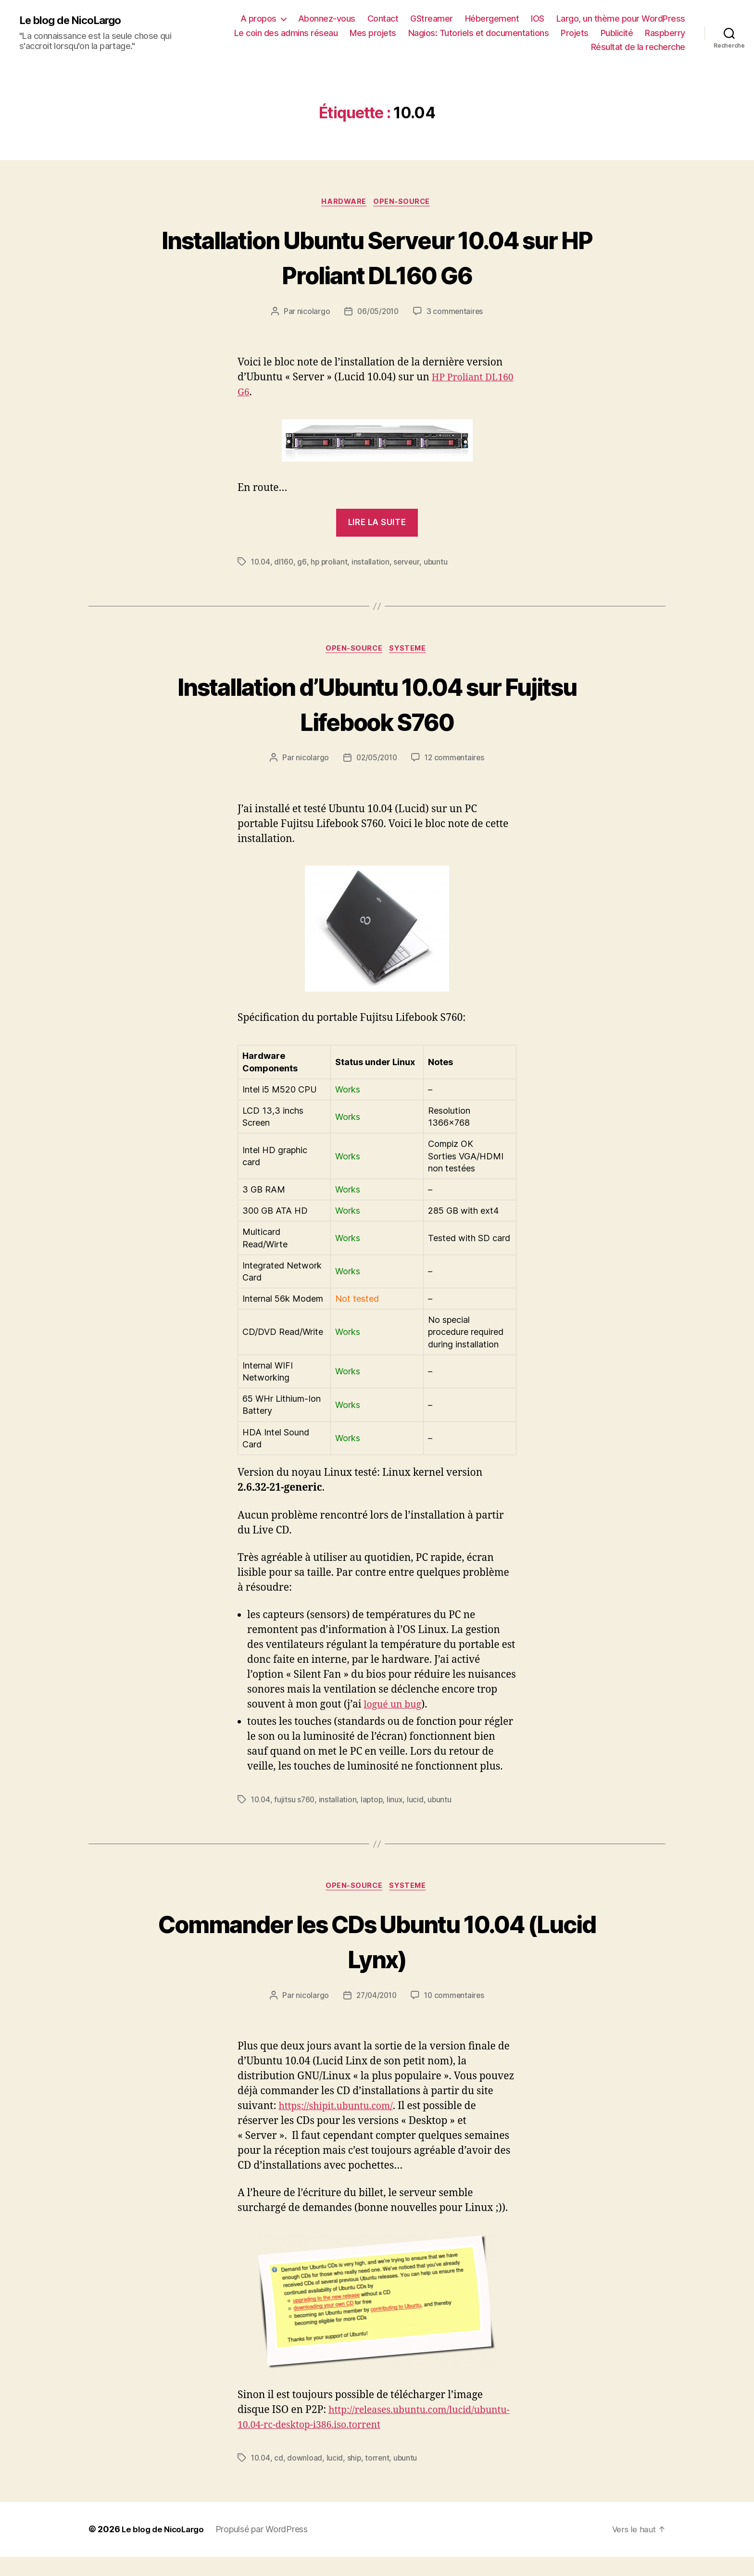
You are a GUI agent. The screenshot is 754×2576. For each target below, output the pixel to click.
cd (280, 2477)
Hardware (343, 203)
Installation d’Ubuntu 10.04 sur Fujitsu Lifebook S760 (377, 705)
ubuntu (439, 563)
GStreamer (431, 18)
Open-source (404, 203)
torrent (379, 2477)
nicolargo (311, 313)
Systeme (410, 651)
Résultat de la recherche (638, 47)
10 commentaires (456, 2000)
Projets (575, 33)
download (306, 2477)
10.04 (261, 563)
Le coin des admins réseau (286, 33)
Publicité (617, 33)
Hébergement (492, 18)
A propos (258, 18)
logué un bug (395, 1707)
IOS (537, 18)
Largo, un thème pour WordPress (620, 18)
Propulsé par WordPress (267, 2549)
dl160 (286, 563)
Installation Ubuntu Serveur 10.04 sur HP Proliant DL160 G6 (377, 257)
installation (373, 563)
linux (398, 1802)
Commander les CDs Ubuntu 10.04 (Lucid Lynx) (377, 1944)
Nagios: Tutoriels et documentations (478, 33)
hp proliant (331, 563)
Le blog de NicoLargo (74, 20)
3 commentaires (456, 313)
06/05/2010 (377, 313)
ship (356, 2477)
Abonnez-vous (326, 18)
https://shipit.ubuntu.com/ (340, 2110)
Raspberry (665, 33)
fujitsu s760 (296, 1802)
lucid (418, 1802)
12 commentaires (456, 761)
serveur (409, 563)
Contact (383, 18)
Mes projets (373, 33)
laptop (374, 1802)
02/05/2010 (376, 761)
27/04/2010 (375, 2000)
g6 (304, 563)
